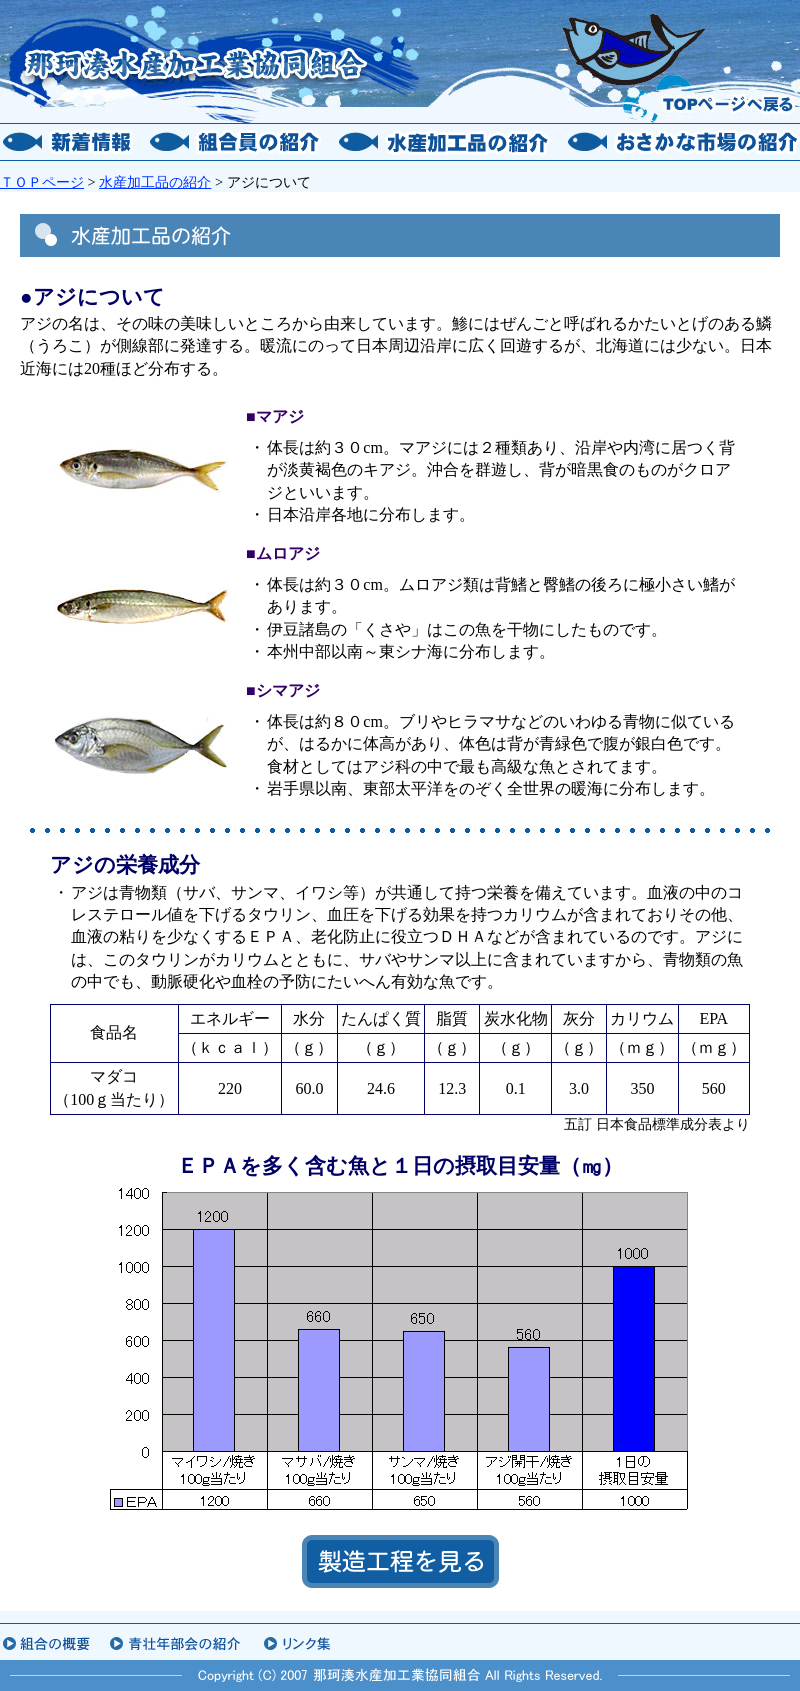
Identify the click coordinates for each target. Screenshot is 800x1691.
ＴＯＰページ (42, 182)
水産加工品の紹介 (155, 182)
